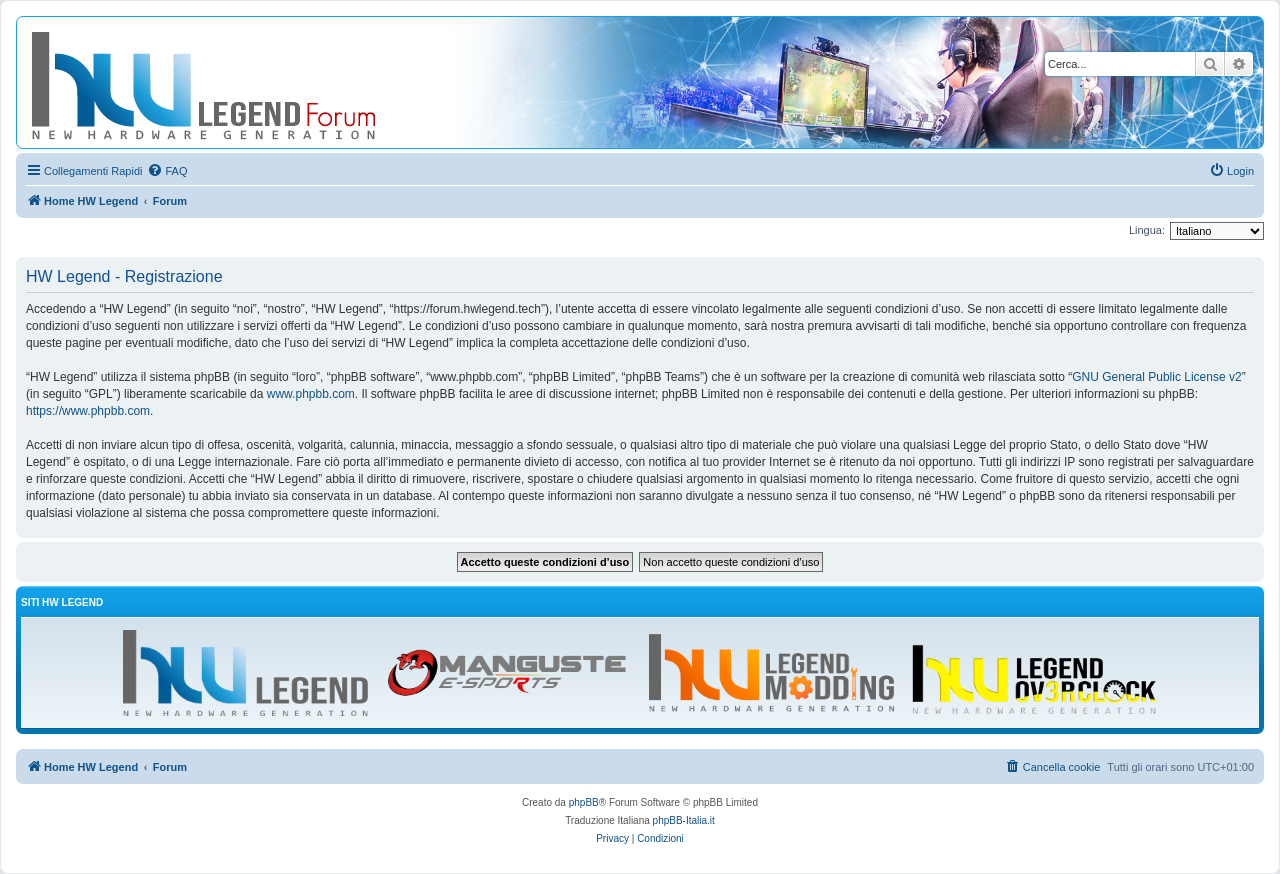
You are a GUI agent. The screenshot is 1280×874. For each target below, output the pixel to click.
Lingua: (1147, 230)
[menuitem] (167, 171)
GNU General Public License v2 (1156, 377)
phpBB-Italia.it (684, 820)
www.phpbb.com (311, 394)
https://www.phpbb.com (88, 411)
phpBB (584, 802)
